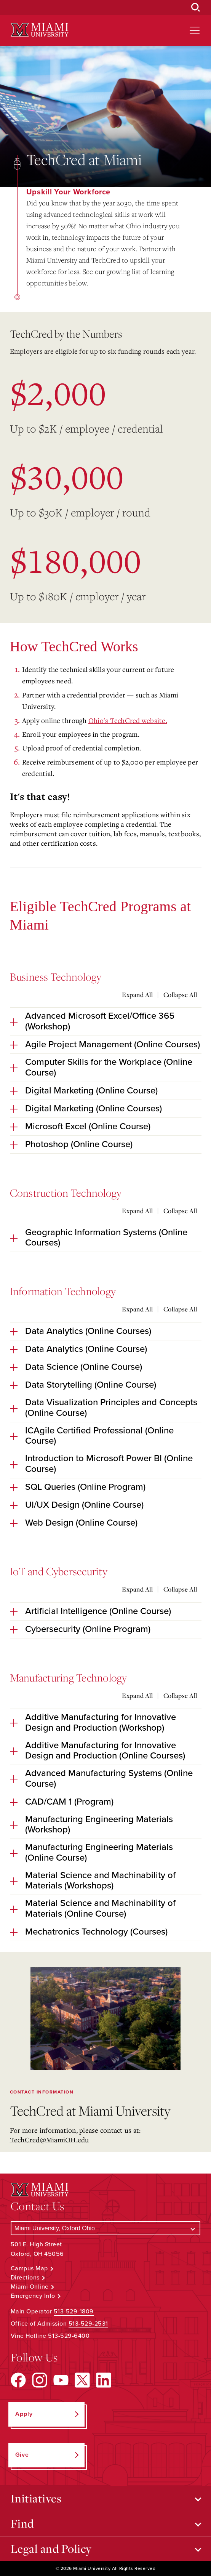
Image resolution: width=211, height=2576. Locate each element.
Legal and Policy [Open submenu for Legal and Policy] (51, 2548)
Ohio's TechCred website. (127, 720)
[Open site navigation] (194, 30)
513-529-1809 (74, 2311)
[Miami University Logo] (40, 30)
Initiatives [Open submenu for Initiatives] (36, 2498)
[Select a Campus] (106, 2228)
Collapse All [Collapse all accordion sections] (180, 995)
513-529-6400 (69, 2336)
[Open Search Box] (195, 7)
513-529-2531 (88, 2324)
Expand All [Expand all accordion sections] (137, 995)
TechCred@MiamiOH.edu (49, 2139)
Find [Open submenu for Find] (22, 2523)
